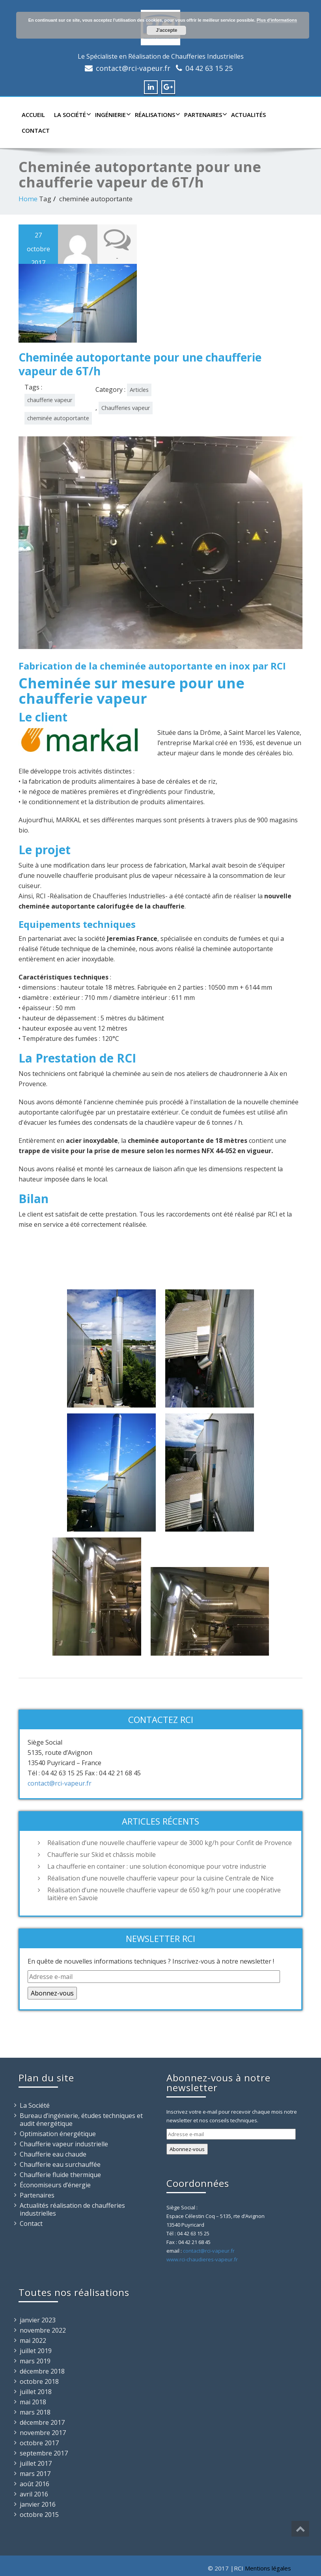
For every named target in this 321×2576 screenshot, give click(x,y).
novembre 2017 (43, 2432)
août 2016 (34, 2484)
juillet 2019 (36, 2350)
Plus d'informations (277, 20)
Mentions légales (268, 2568)
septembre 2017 (44, 2453)
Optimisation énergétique (58, 2133)
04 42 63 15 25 (209, 68)
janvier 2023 (38, 2320)
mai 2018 (33, 2402)
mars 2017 (35, 2473)
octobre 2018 (39, 2381)
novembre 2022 (43, 2330)
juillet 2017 (36, 2463)
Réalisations (156, 115)
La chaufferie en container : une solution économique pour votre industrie (156, 1866)
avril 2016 (34, 2494)
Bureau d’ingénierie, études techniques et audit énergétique (81, 2119)
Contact (36, 130)
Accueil (33, 115)
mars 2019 (35, 2361)
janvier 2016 (38, 2504)
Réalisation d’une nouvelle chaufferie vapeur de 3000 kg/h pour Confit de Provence (169, 1843)
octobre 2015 (39, 2514)
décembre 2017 (42, 2422)
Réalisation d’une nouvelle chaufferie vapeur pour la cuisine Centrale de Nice (160, 1878)
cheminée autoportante (58, 418)
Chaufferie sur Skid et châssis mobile (101, 1854)
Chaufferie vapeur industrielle (64, 2144)
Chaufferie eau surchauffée (60, 2164)
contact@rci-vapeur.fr (133, 68)
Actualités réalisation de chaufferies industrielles (72, 2209)
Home (28, 198)
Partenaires (204, 115)
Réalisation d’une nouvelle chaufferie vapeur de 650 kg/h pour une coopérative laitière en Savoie (164, 1894)
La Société (71, 115)
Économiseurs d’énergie (55, 2185)
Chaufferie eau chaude (53, 2154)
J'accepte (166, 30)
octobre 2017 (39, 2443)
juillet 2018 (36, 2391)
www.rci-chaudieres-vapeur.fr (202, 2259)
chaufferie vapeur (49, 400)
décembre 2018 (42, 2371)
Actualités (248, 115)
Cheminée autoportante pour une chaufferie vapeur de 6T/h (140, 364)
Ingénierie (112, 115)
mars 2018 (35, 2412)
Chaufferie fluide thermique (60, 2174)
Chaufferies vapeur (125, 408)
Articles (139, 389)
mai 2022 (33, 2340)
